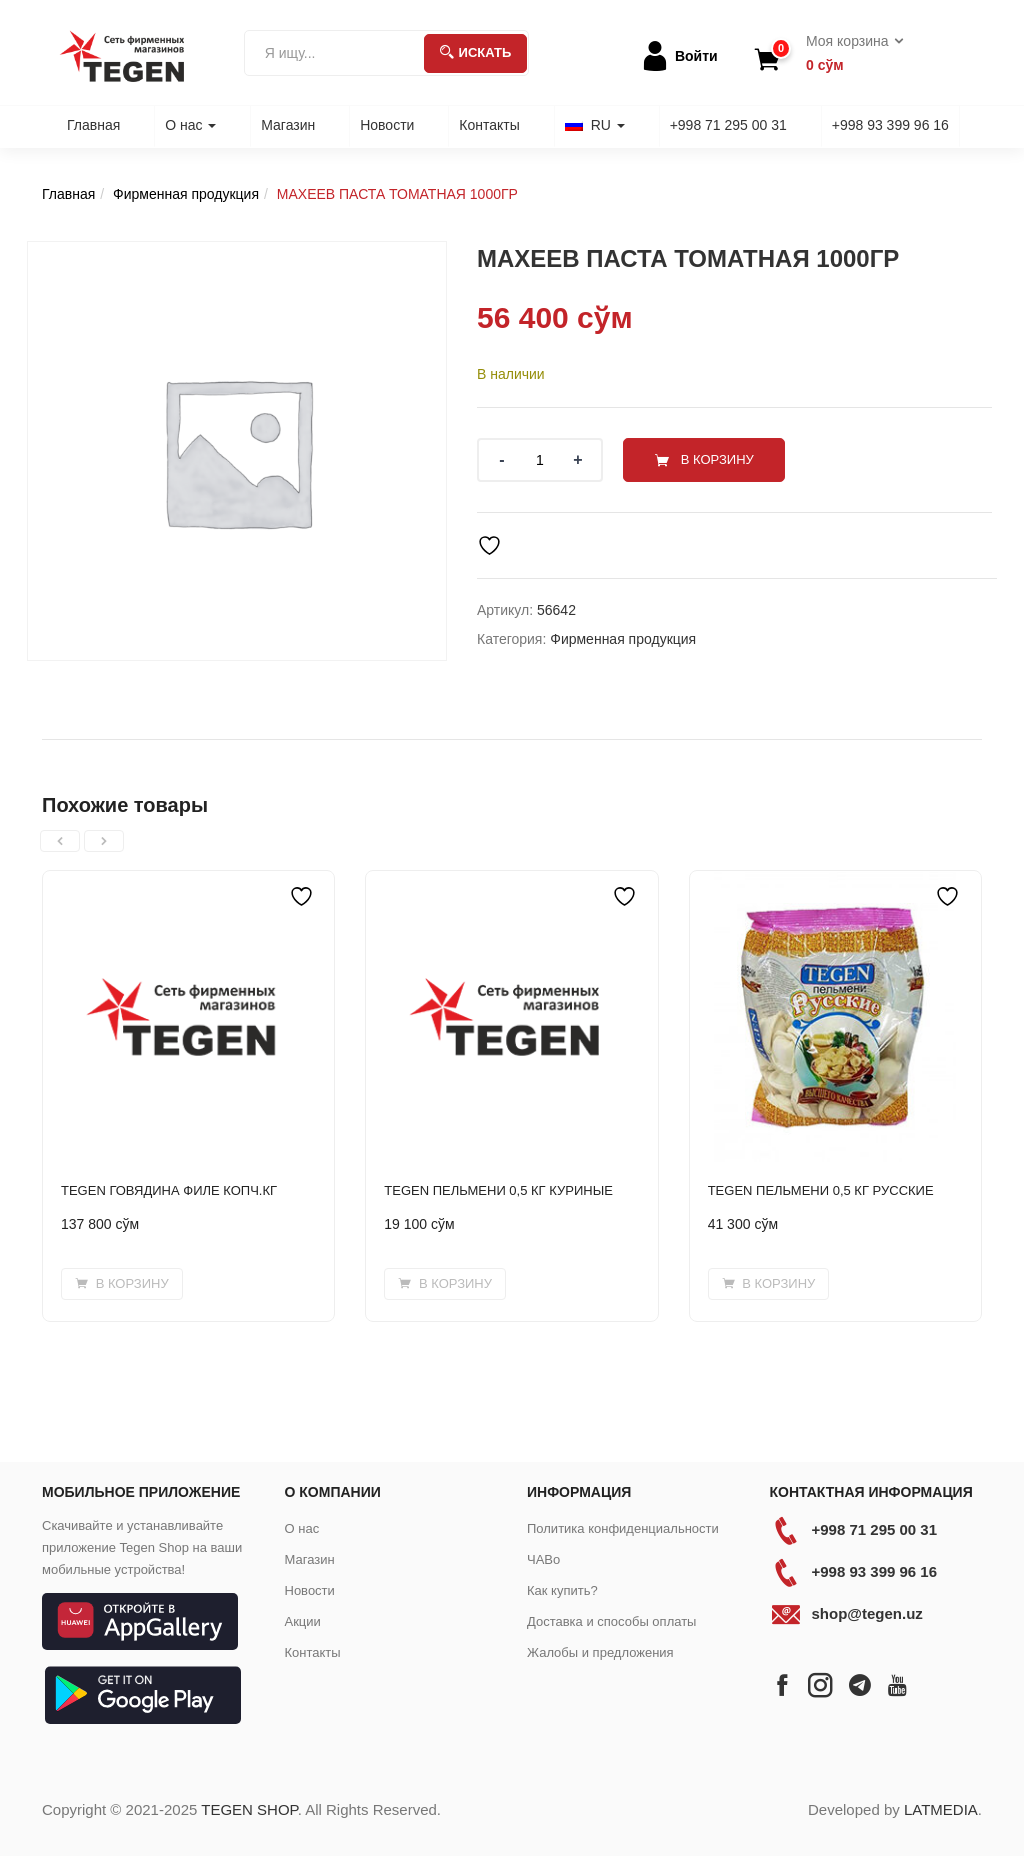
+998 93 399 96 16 (890, 125)
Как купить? (562, 1590)
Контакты (489, 125)
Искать (476, 52)
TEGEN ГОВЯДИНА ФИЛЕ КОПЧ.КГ (169, 1190)
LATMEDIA (941, 1809)
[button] (848, 54)
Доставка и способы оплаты (611, 1621)
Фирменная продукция (186, 194)
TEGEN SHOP (249, 1809)
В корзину (717, 459)
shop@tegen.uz (867, 1613)
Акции (303, 1621)
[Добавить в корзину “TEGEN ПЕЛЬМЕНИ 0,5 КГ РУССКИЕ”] (769, 1284)
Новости (387, 125)
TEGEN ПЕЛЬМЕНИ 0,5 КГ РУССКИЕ (821, 1190)
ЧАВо (543, 1559)
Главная (93, 125)
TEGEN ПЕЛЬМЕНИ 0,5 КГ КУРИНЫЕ (498, 1190)
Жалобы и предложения (600, 1652)
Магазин (288, 125)
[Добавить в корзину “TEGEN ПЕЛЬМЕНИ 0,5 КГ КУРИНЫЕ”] (445, 1284)
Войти (696, 56)
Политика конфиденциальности (623, 1528)
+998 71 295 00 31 (728, 125)
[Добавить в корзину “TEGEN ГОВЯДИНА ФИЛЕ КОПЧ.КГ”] (122, 1284)
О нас (190, 125)
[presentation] (60, 841)
